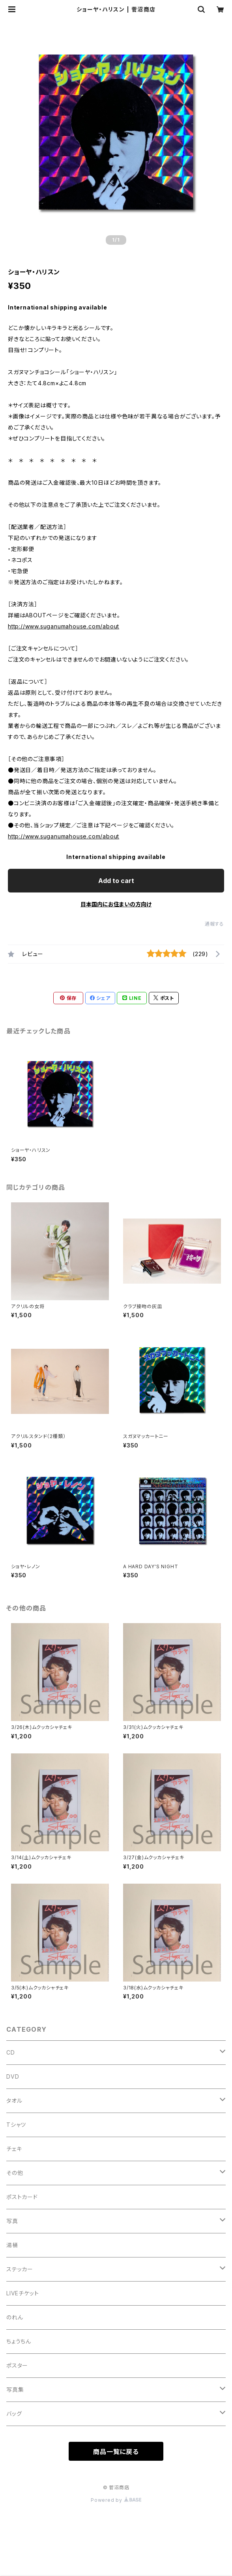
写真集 (15, 2389)
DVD (12, 2076)
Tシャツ (16, 2124)
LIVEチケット (22, 2293)
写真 (12, 2221)
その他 (14, 2172)
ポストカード (22, 2197)
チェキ (14, 2148)
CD (10, 2052)
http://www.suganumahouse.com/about (63, 626)
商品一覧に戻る (116, 2452)
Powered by (116, 2500)
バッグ (14, 2413)
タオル (14, 2100)
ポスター (17, 2365)
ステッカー (19, 2269)
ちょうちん (18, 2341)
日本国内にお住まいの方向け (116, 904)
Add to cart (116, 881)
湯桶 (12, 2245)
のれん (14, 2317)
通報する (214, 924)
